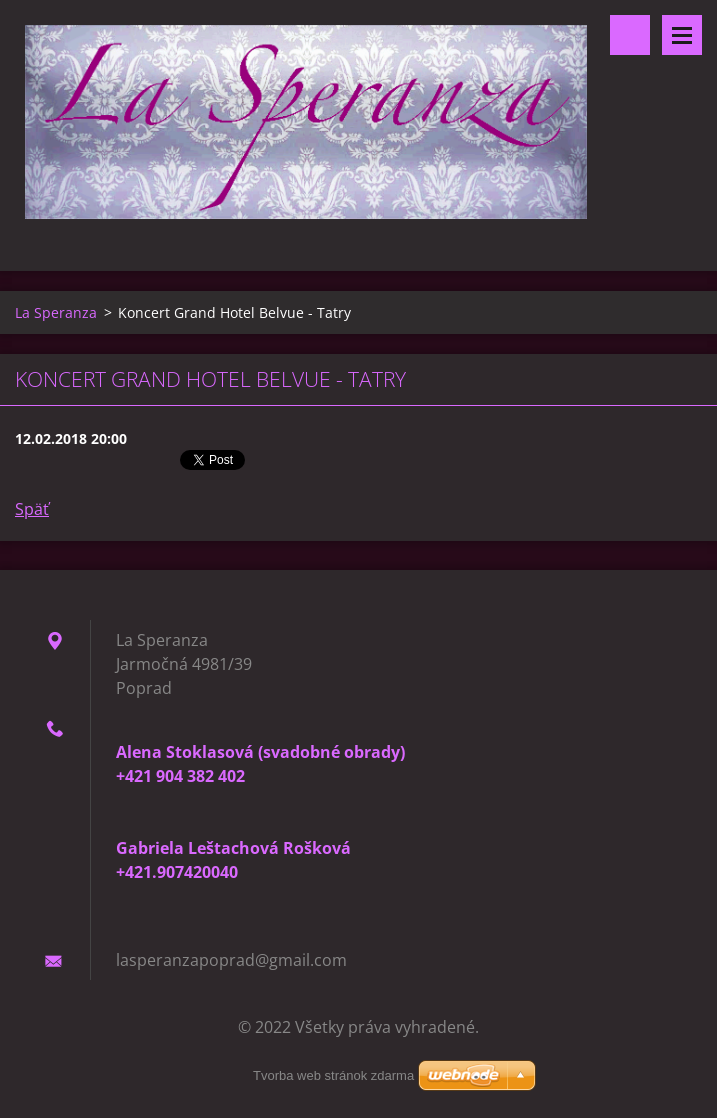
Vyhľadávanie (630, 35)
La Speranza (56, 312)
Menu (682, 35)
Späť (32, 509)
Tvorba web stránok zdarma (333, 1075)
